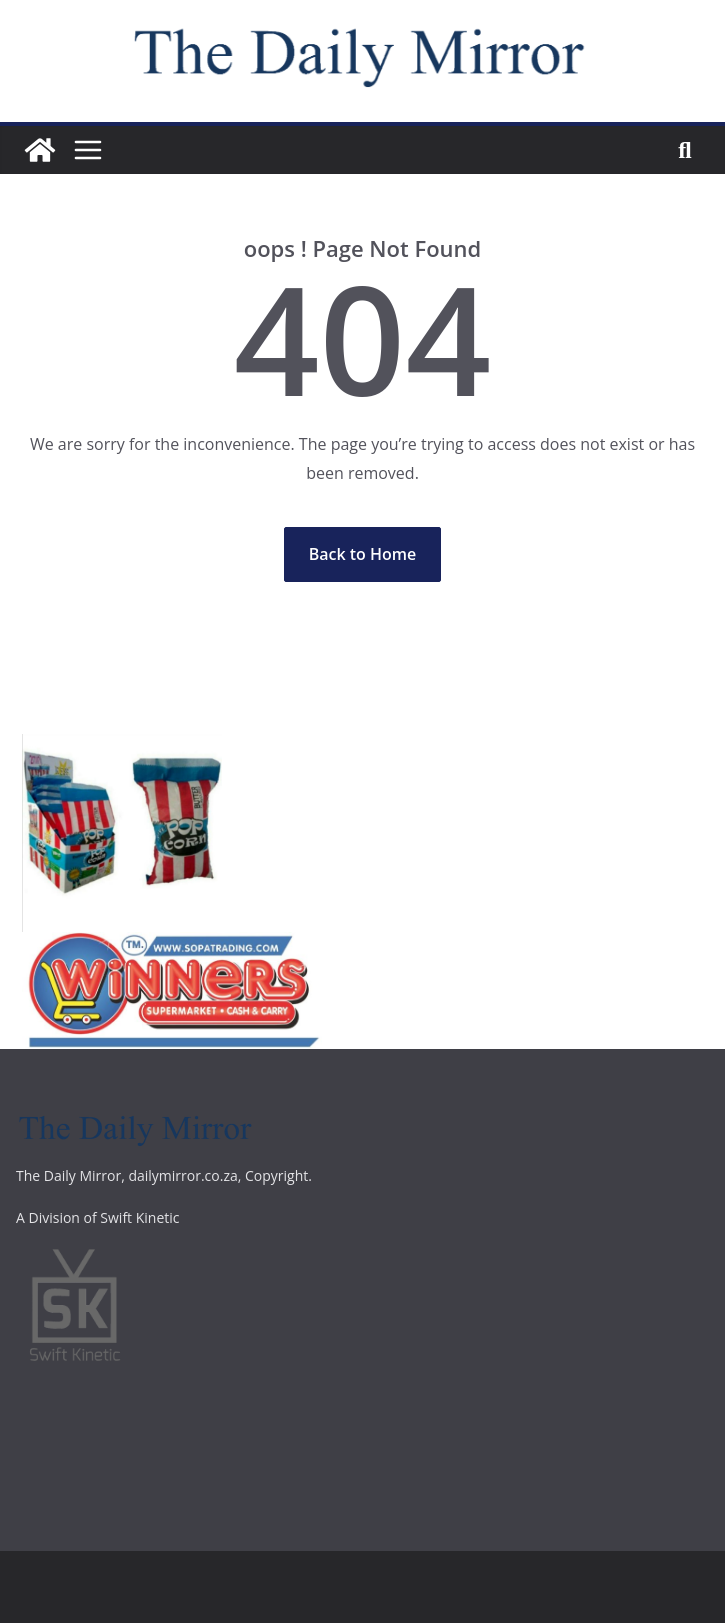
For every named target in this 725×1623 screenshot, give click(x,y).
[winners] (172, 946)
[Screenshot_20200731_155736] (122, 748)
